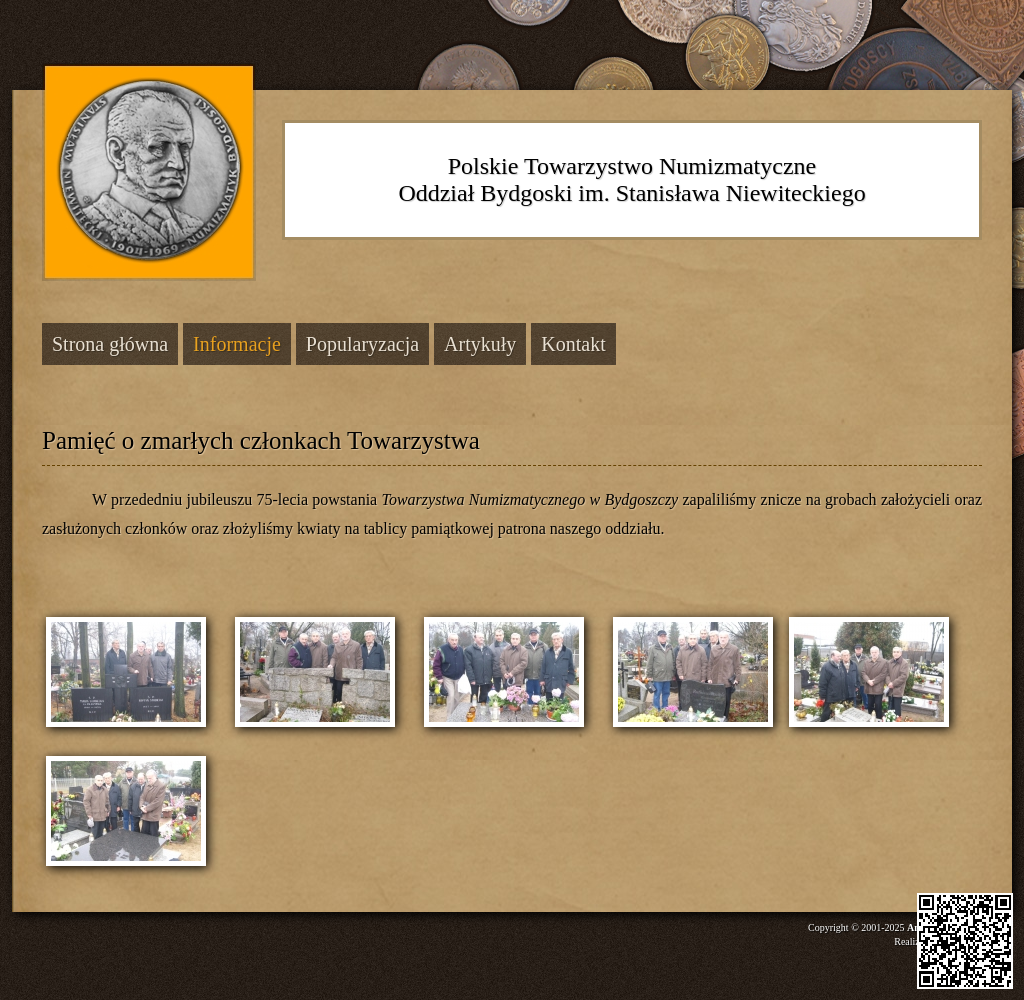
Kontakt (573, 344)
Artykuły (480, 344)
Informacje (237, 344)
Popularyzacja (362, 344)
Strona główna (110, 344)
